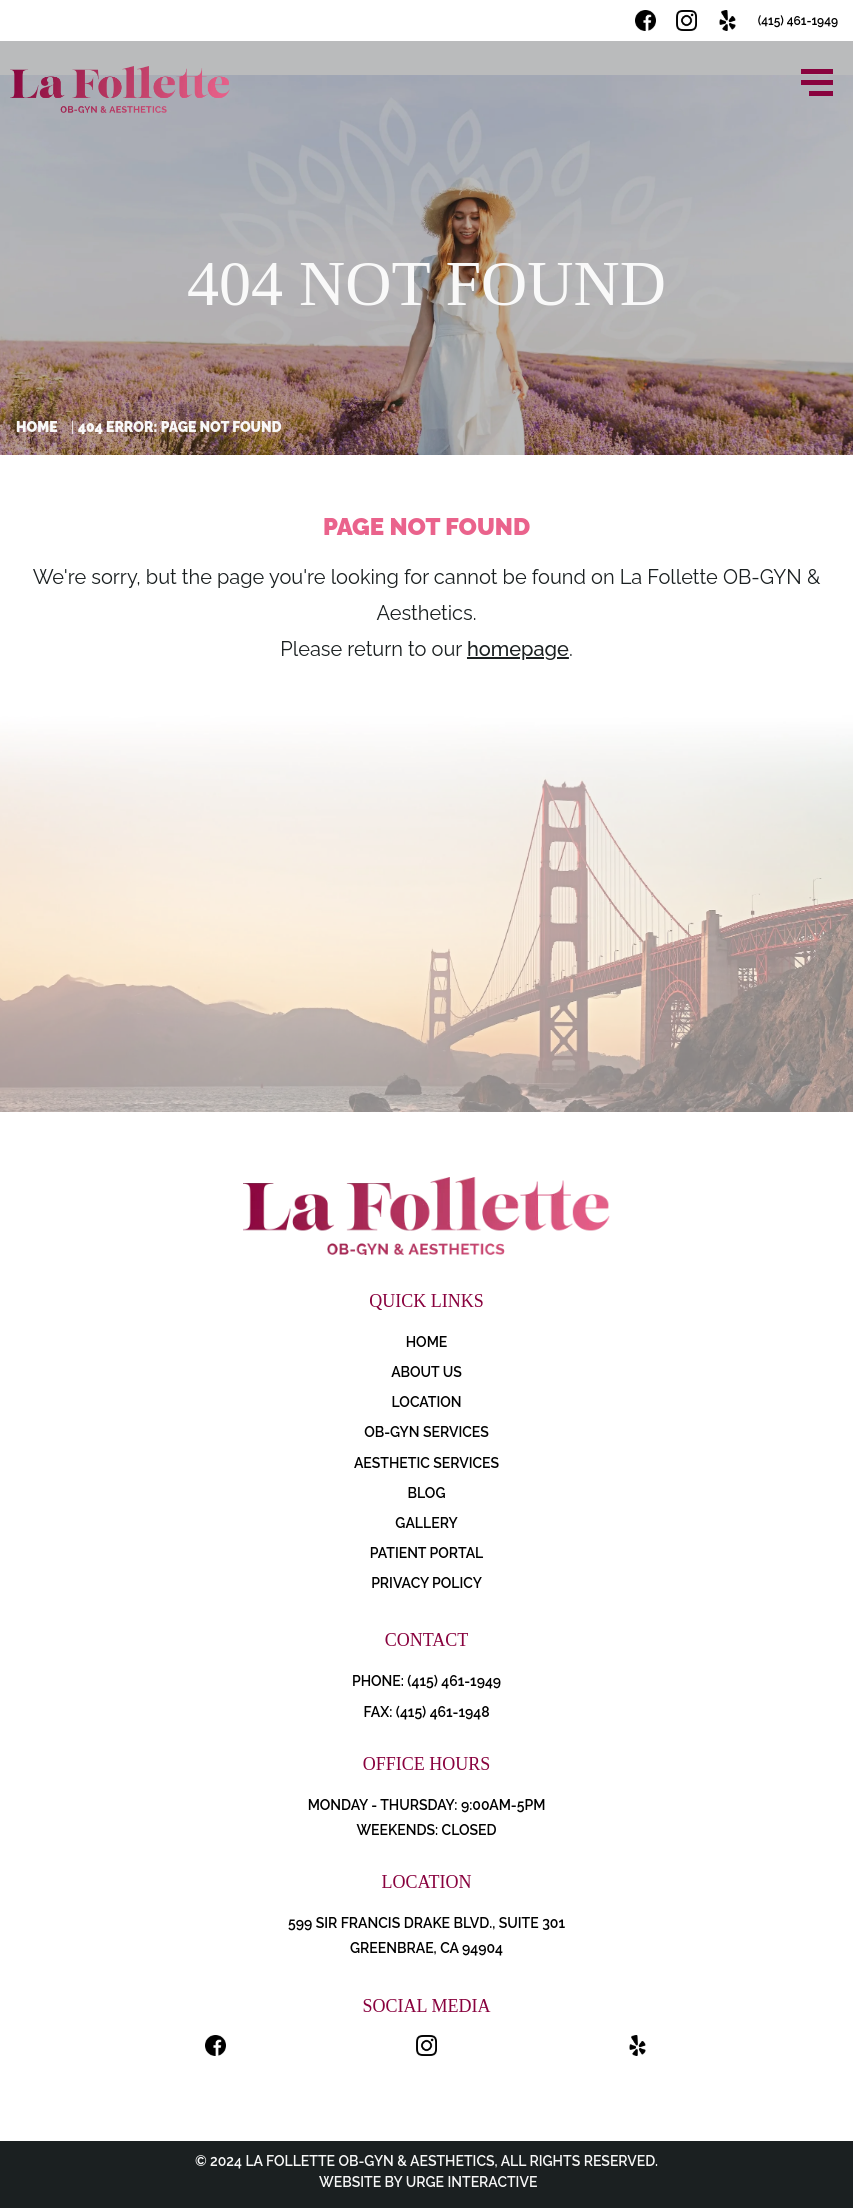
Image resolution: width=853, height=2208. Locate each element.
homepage (518, 649)
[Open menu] (817, 82)
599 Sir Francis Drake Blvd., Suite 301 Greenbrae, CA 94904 (426, 1935)
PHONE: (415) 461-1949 (426, 1681)
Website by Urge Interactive (427, 2182)
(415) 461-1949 (798, 21)
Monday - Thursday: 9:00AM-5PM (427, 1805)
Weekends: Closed (426, 1830)
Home (37, 427)
